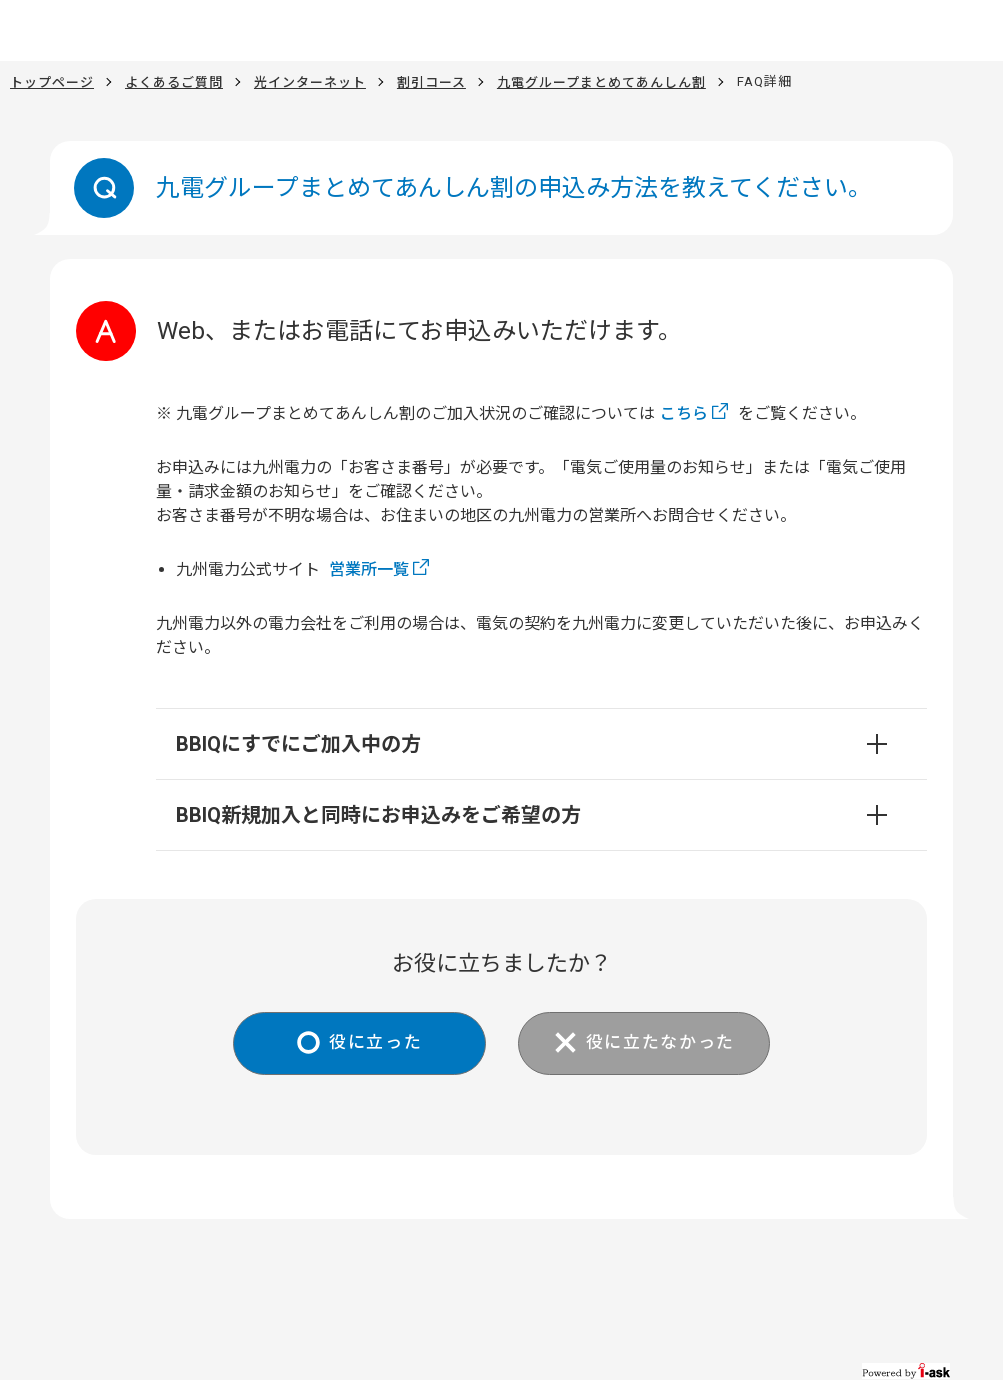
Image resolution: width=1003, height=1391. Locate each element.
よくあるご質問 (174, 81)
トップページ (52, 81)
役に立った (367, 1044)
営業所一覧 (369, 569)
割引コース (431, 81)
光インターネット (310, 81)
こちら (684, 413)
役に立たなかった (669, 1044)
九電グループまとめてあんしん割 (601, 81)
